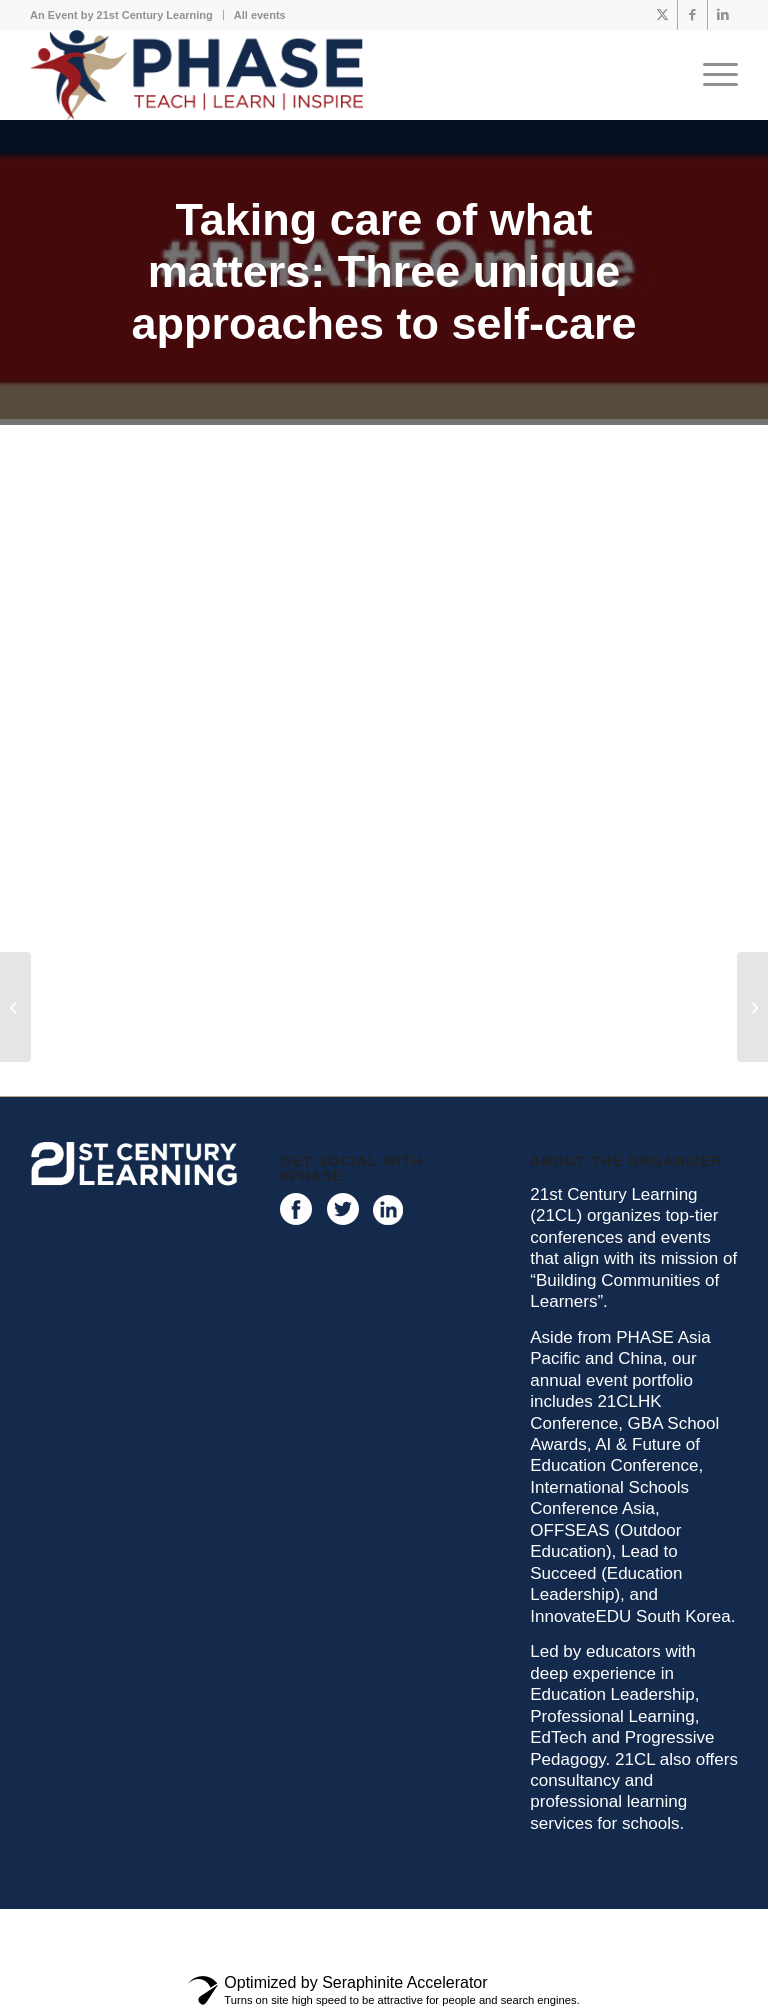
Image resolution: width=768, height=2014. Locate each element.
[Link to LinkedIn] (723, 15)
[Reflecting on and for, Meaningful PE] (752, 1007)
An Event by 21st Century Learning (121, 15)
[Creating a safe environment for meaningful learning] (15, 1007)
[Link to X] (662, 15)
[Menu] (715, 75)
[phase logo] (196, 75)
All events (260, 15)
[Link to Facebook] (692, 15)
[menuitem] (127, 15)
